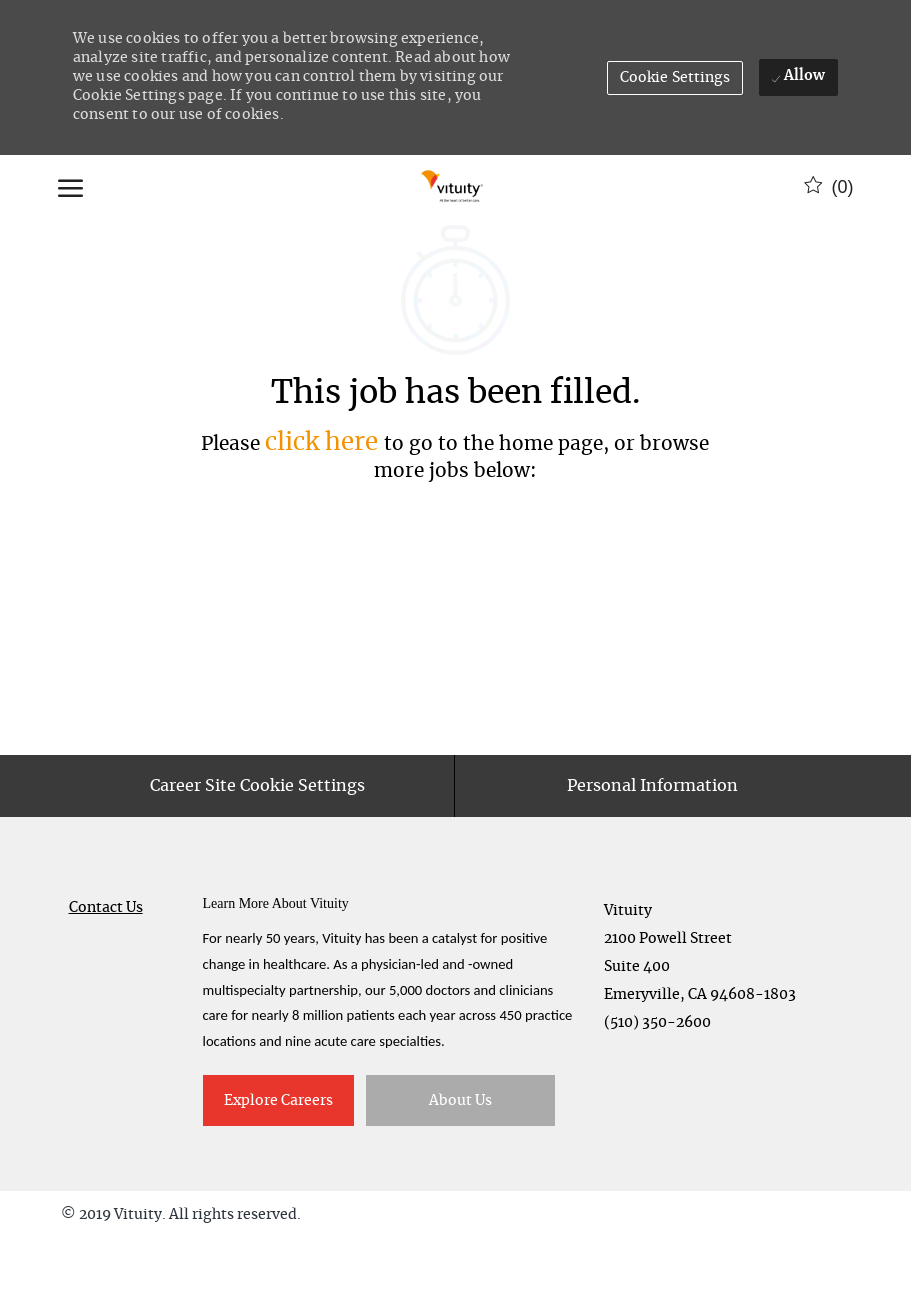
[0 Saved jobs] (828, 187)
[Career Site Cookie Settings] (257, 850)
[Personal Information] (652, 850)
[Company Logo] (453, 187)
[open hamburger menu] (70, 187)
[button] (675, 78)
